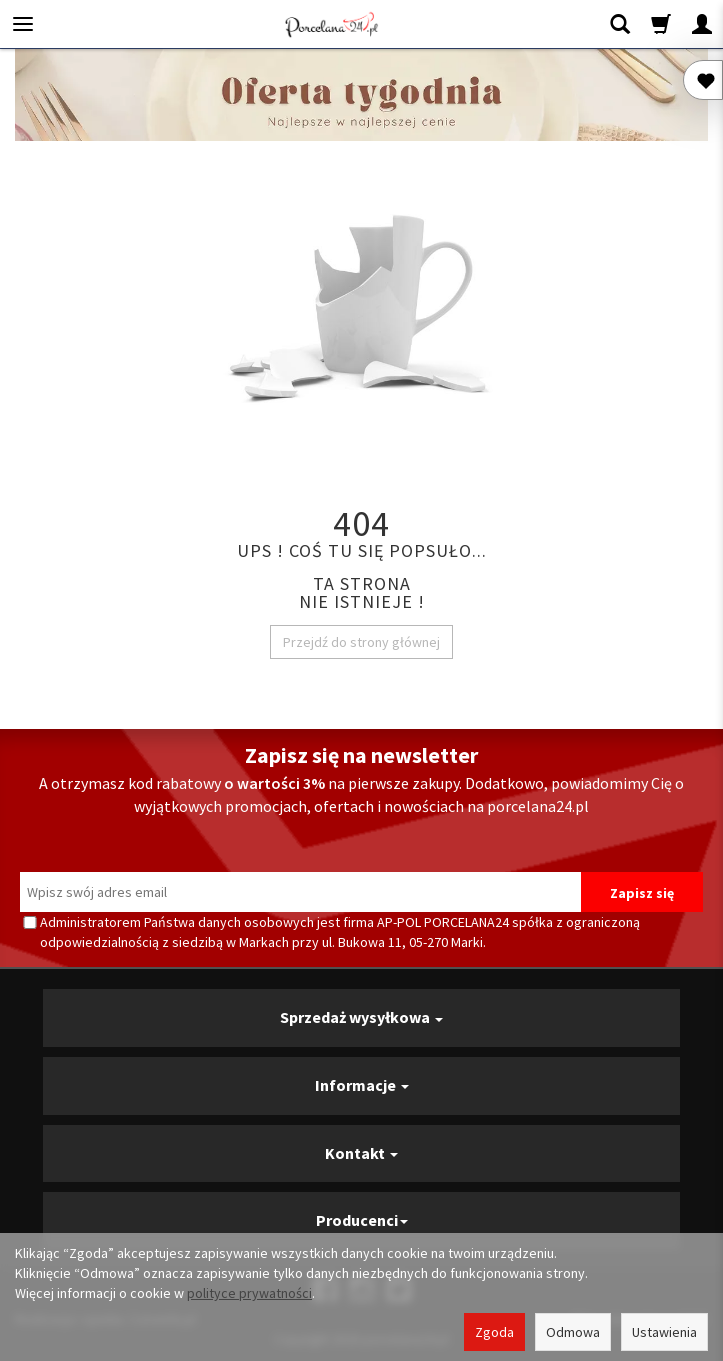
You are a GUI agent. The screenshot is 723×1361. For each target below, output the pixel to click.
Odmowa (573, 1332)
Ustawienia (664, 1332)
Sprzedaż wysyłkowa (361, 1017)
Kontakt (361, 1153)
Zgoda (494, 1332)
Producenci (362, 1220)
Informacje (362, 1085)
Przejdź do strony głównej (361, 642)
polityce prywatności (249, 1293)
